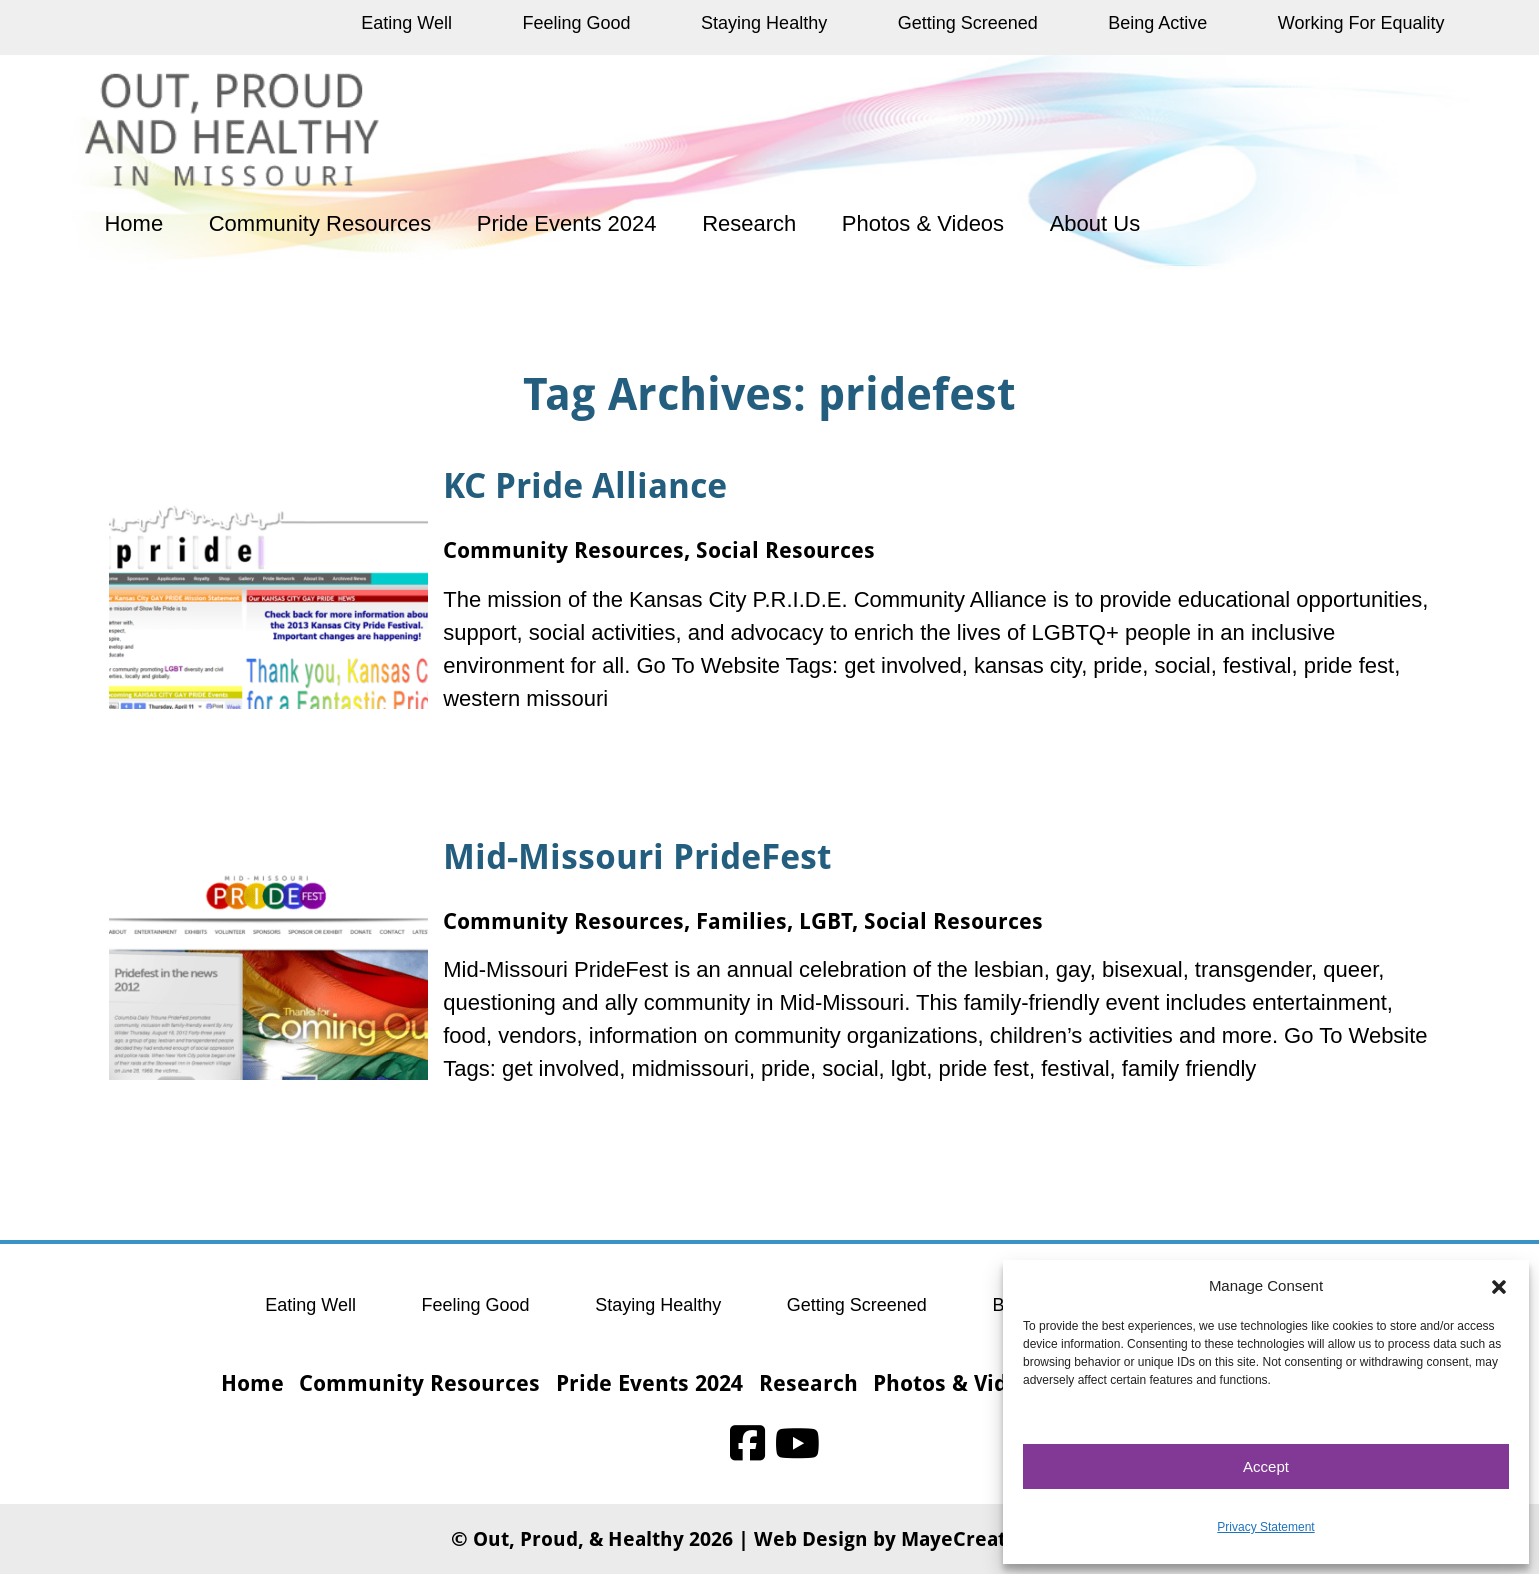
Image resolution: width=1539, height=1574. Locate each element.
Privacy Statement (1265, 1527)
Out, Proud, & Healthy (578, 1538)
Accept (1266, 1466)
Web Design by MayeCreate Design (921, 1538)
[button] (1499, 1286)
